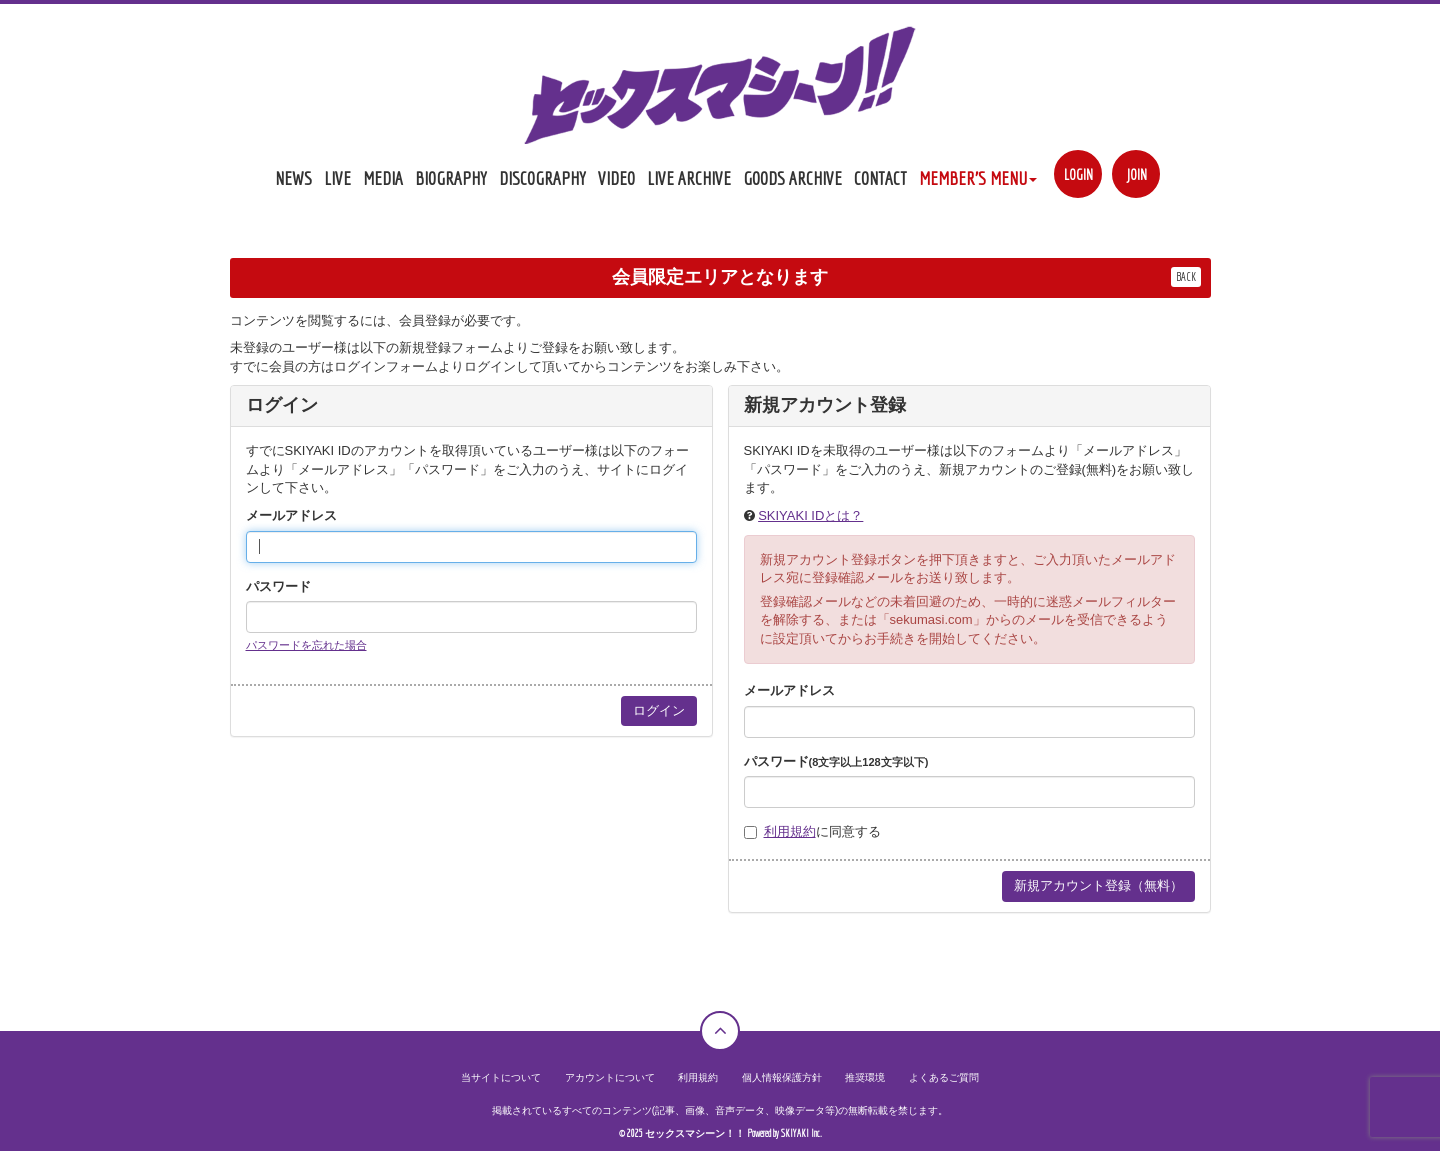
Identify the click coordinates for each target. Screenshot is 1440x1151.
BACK (1186, 276)
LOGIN (1078, 174)
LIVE (337, 178)
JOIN (1136, 174)
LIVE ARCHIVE (689, 178)
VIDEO (616, 178)
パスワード (278, 586)
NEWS (293, 178)
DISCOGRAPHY (542, 178)
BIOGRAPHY (451, 178)
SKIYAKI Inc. (801, 1133)
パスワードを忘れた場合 (306, 645)
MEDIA (383, 178)
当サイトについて (501, 1077)
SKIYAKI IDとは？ (810, 515)
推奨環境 (865, 1077)
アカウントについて (610, 1077)
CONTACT (880, 178)
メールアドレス (291, 515)
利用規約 (790, 831)
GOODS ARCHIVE (792, 178)
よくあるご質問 (944, 1077)
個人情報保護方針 (782, 1077)
